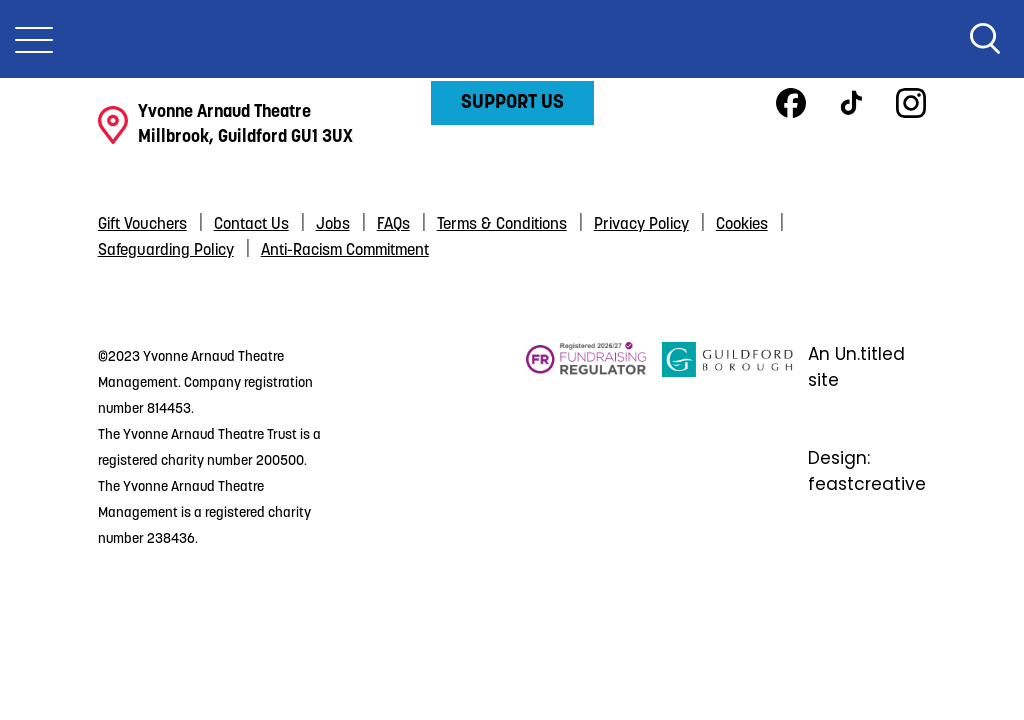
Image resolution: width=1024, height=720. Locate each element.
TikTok (851, 103)
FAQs (393, 225)
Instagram (911, 103)
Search (985, 39)
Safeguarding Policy (166, 251)
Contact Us (251, 225)
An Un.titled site (856, 367)
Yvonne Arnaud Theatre (512, 39)
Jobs (333, 225)
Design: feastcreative (867, 471)
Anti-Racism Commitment (345, 251)
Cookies (742, 225)
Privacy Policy (641, 225)
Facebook (791, 103)
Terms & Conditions (502, 225)
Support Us (512, 103)
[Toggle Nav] (34, 39)
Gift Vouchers (142, 225)
